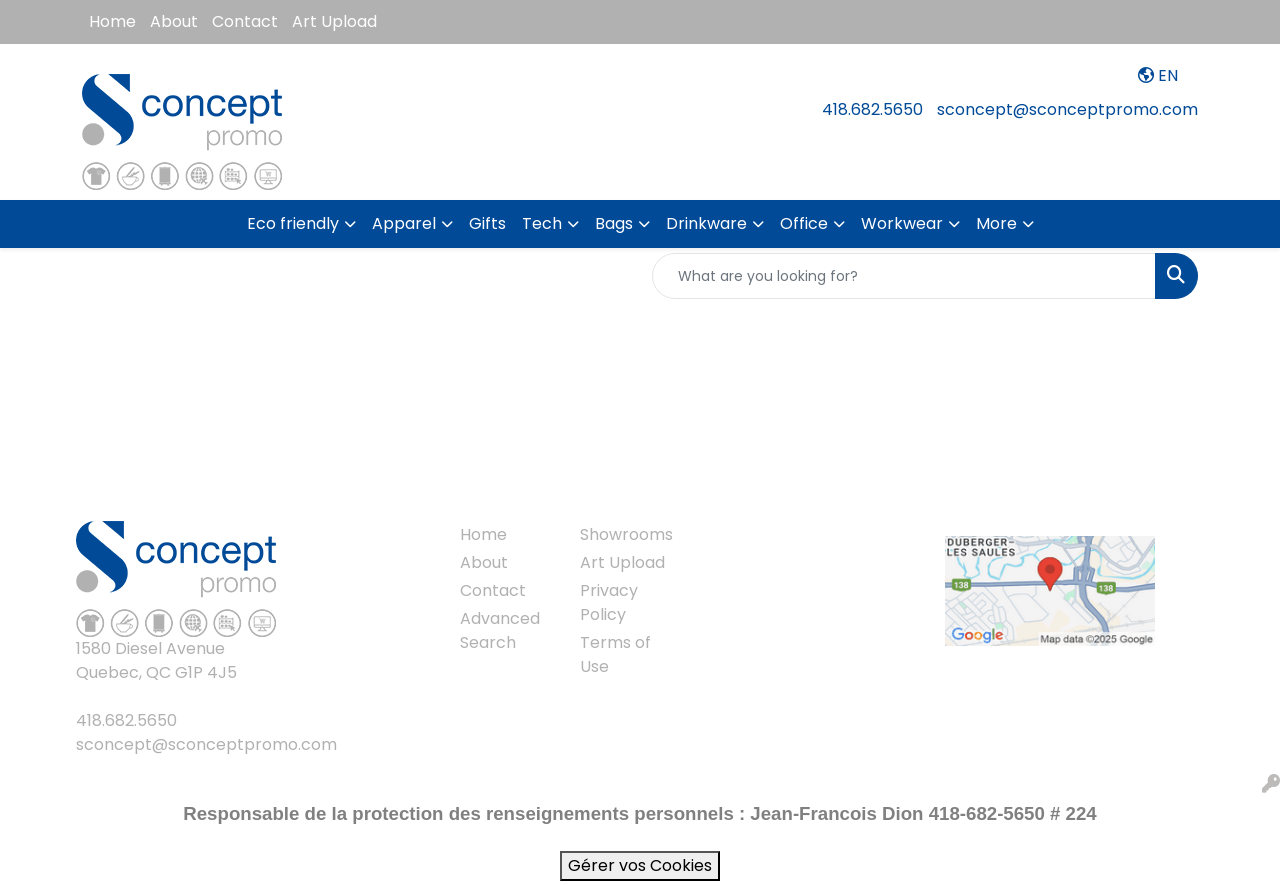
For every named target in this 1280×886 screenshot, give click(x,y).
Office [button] (804, 223)
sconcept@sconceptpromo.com (1067, 109)
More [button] (996, 223)
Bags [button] (614, 223)
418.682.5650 (872, 109)
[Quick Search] (904, 276)
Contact (245, 21)
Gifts (487, 223)
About (174, 21)
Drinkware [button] (706, 223)
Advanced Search (500, 630)
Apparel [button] (404, 223)
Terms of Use (615, 654)
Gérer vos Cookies (640, 865)
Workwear (902, 223)
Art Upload (334, 21)
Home (112, 21)
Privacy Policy (609, 602)
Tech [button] (542, 223)
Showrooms (626, 534)
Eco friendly (293, 223)
